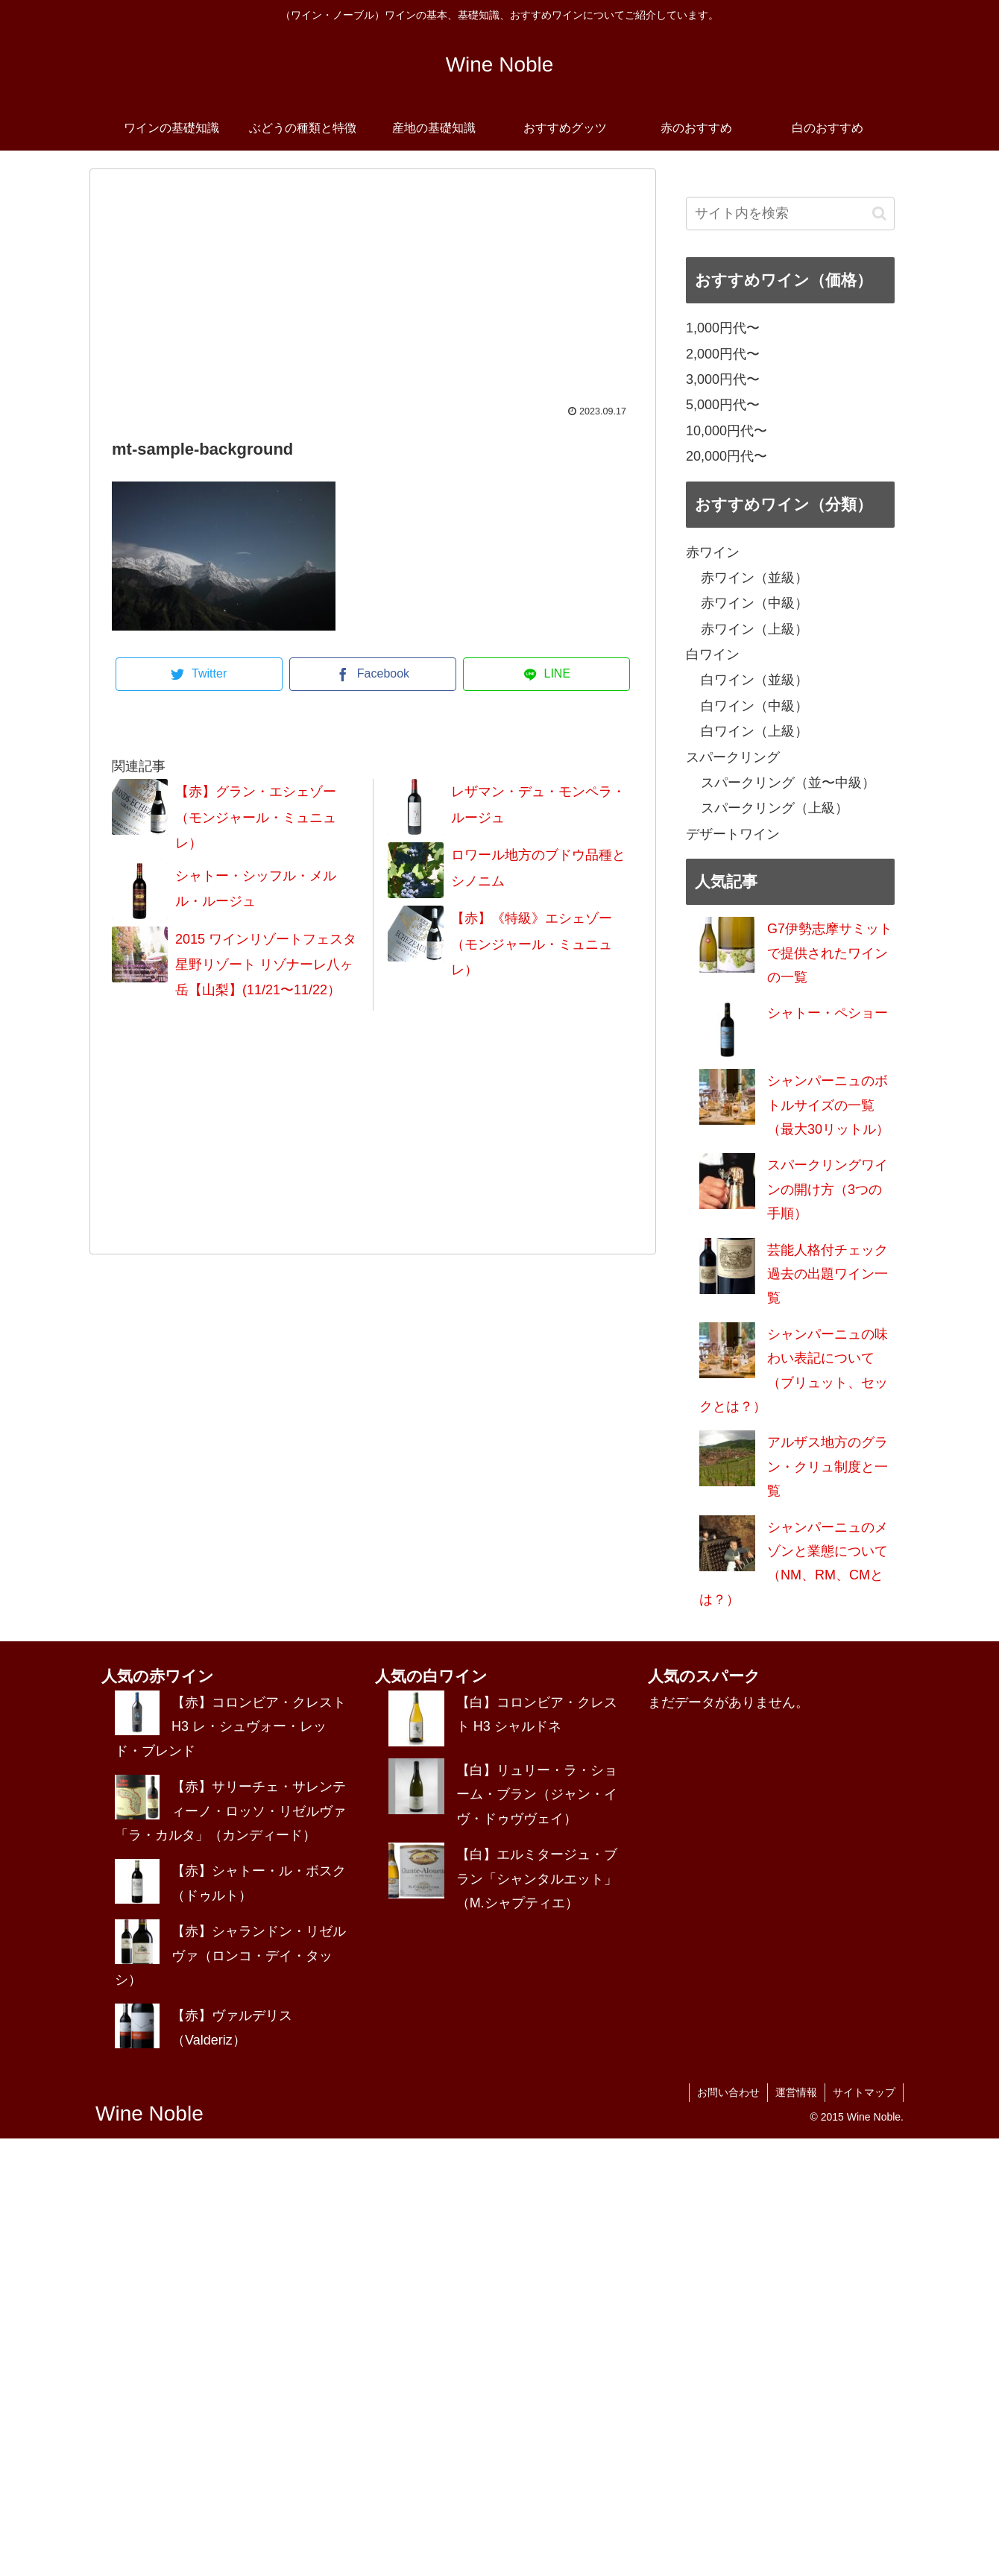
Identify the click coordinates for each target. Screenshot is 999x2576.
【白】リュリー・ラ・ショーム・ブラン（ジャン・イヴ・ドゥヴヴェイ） (536, 1794)
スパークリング (733, 757)
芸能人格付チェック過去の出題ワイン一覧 (827, 1274)
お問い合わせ (728, 2092)
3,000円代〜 (723, 379)
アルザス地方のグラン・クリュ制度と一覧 (827, 1466)
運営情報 (796, 2092)
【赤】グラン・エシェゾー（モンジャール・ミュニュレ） (255, 817)
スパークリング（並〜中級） (788, 782)
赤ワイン (713, 552)
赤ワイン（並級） (754, 577)
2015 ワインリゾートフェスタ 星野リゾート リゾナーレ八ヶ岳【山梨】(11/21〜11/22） (265, 964)
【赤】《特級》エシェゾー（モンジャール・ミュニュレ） (531, 943)
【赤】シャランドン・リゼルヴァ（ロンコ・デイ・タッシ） (230, 1955)
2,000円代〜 (723, 354)
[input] (790, 213)
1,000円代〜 (723, 328)
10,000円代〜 (726, 430)
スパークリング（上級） (774, 808)
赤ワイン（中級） (754, 603)
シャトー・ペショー (827, 1013)
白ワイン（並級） (754, 679)
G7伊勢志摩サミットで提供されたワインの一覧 (829, 953)
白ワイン (713, 654)
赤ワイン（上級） (754, 629)
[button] (879, 213)
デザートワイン (733, 834)
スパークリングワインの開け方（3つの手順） (827, 1189)
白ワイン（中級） (754, 705)
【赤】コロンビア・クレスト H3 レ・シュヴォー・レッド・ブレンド (230, 1726)
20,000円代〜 (726, 456)
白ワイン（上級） (754, 731)
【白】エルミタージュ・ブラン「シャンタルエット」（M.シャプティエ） (536, 1878)
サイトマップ (864, 2092)
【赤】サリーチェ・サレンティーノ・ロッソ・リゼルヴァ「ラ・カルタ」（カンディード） (230, 1811)
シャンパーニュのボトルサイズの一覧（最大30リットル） (828, 1105)
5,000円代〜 (723, 404)
